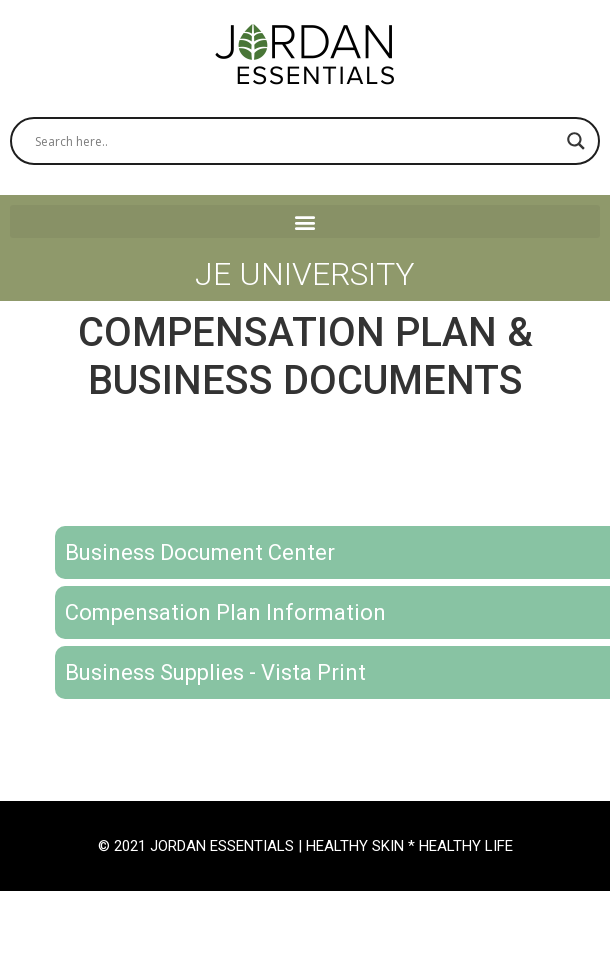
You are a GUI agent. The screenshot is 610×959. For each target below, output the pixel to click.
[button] (305, 221)
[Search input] (296, 141)
